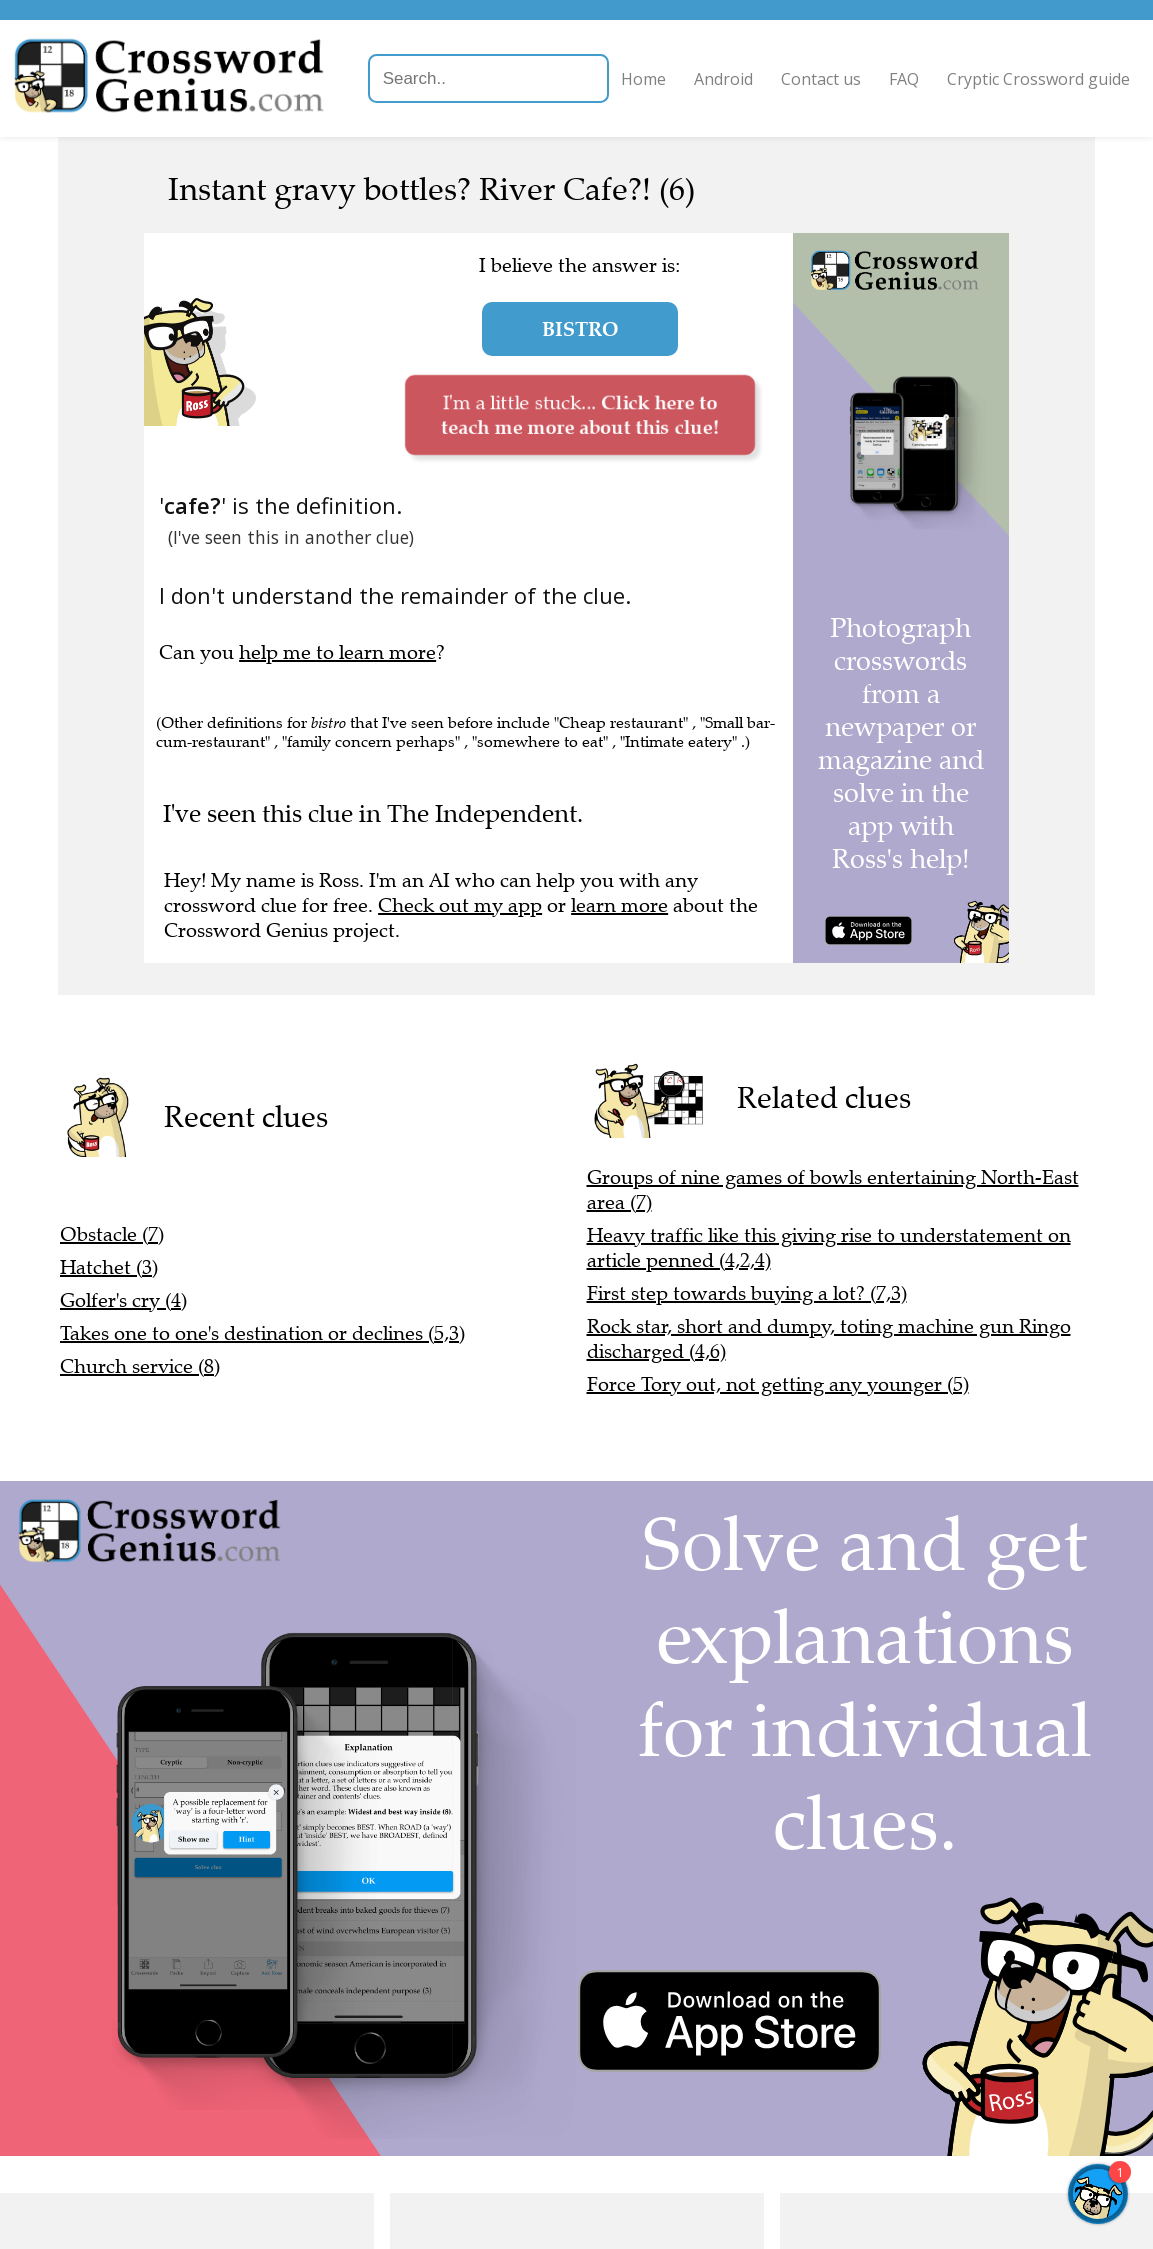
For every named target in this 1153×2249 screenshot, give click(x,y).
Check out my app (460, 905)
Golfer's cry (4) (123, 1300)
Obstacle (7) (112, 1234)
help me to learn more (337, 652)
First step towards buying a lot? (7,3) (747, 1293)
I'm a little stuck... (579, 414)
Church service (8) (140, 1366)
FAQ (922, 68)
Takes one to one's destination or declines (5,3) (262, 1333)
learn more (619, 905)
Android (741, 68)
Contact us (839, 68)
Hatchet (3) (109, 1267)
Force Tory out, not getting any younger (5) (778, 1384)
